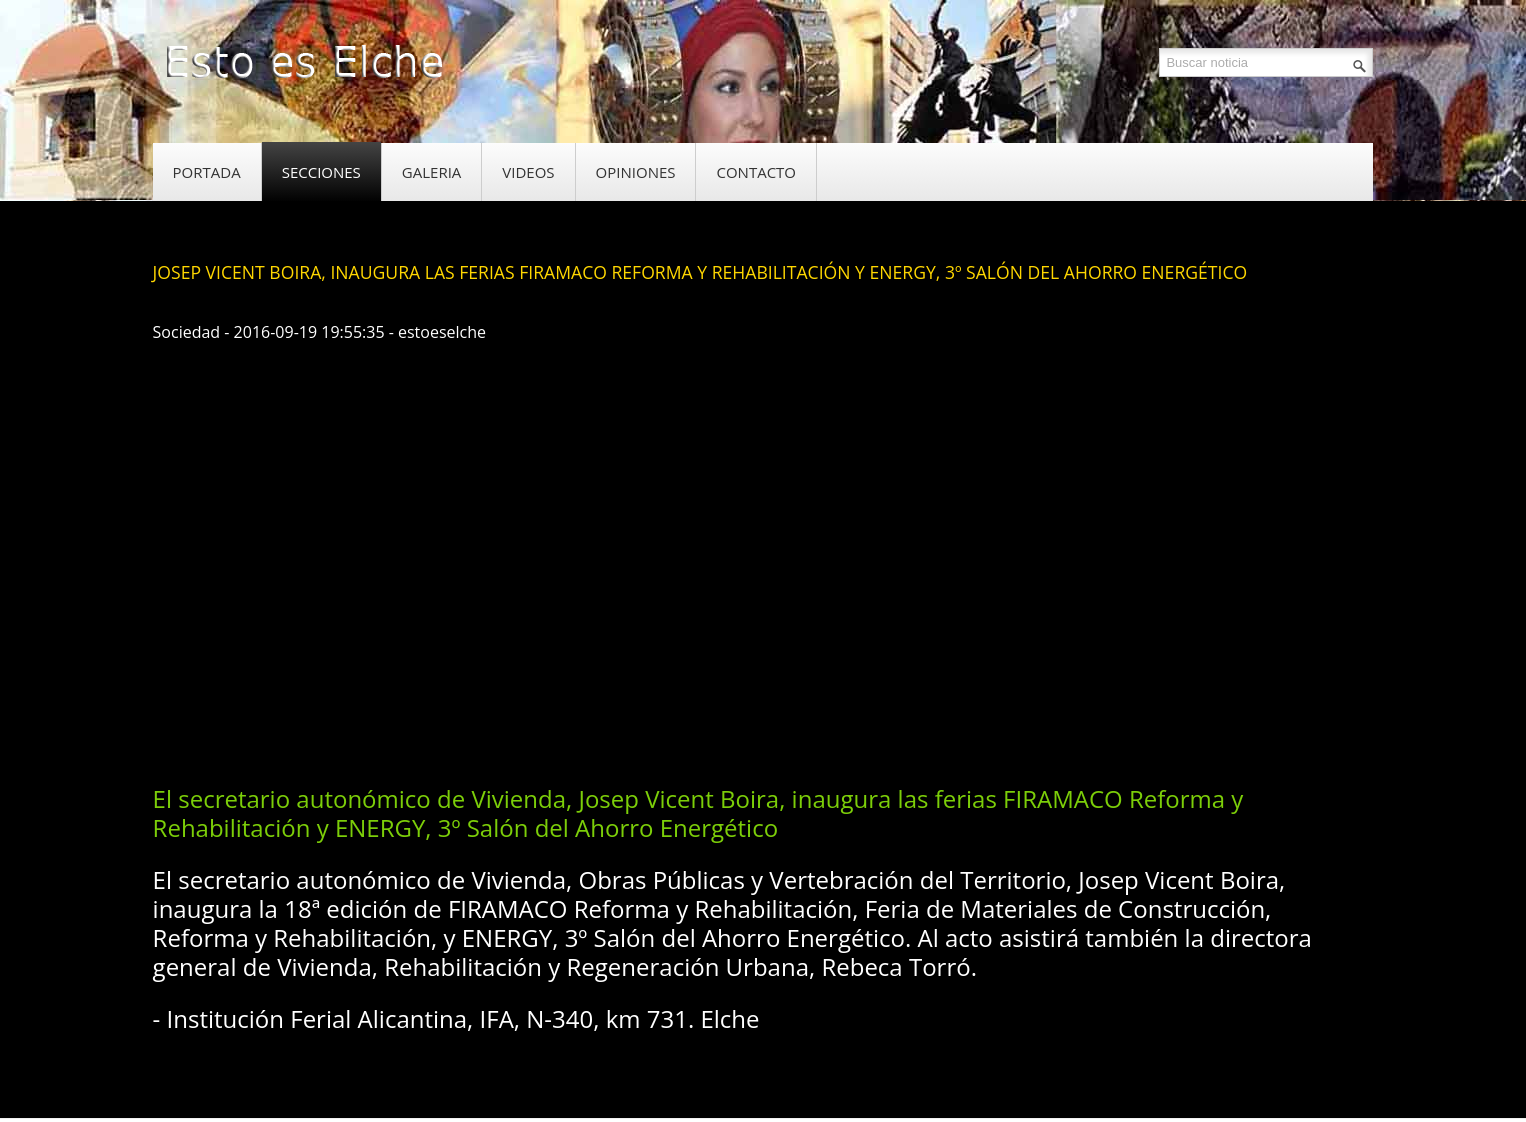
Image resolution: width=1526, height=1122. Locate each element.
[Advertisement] (517, 704)
